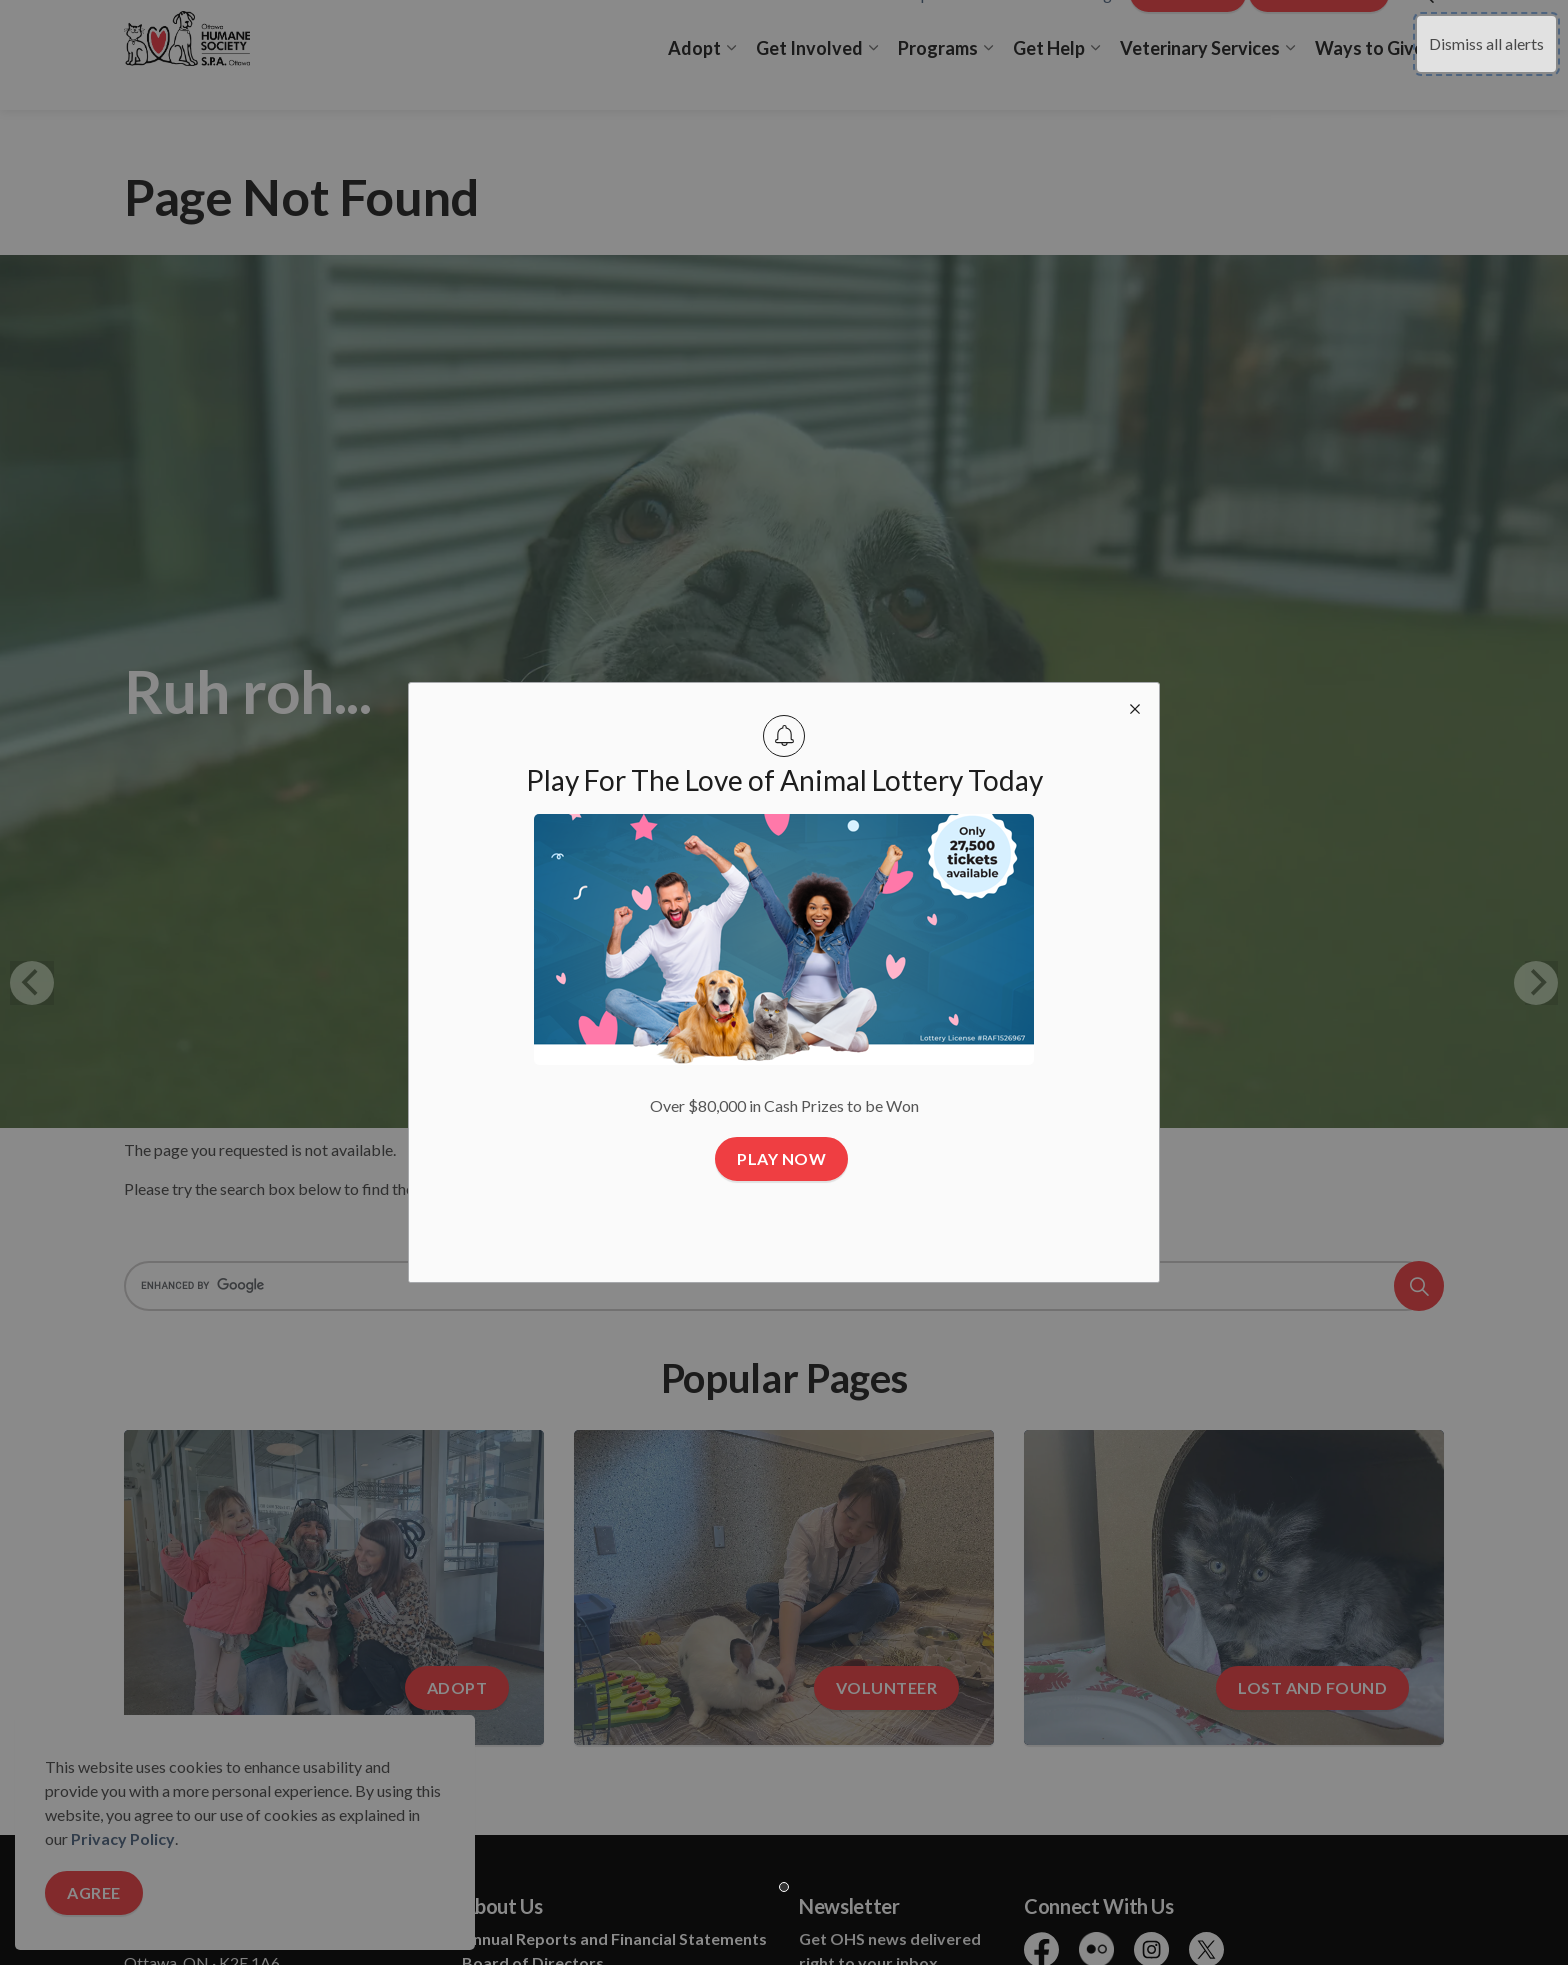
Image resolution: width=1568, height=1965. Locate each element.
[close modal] (1135, 707)
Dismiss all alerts (1486, 43)
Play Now (781, 1159)
